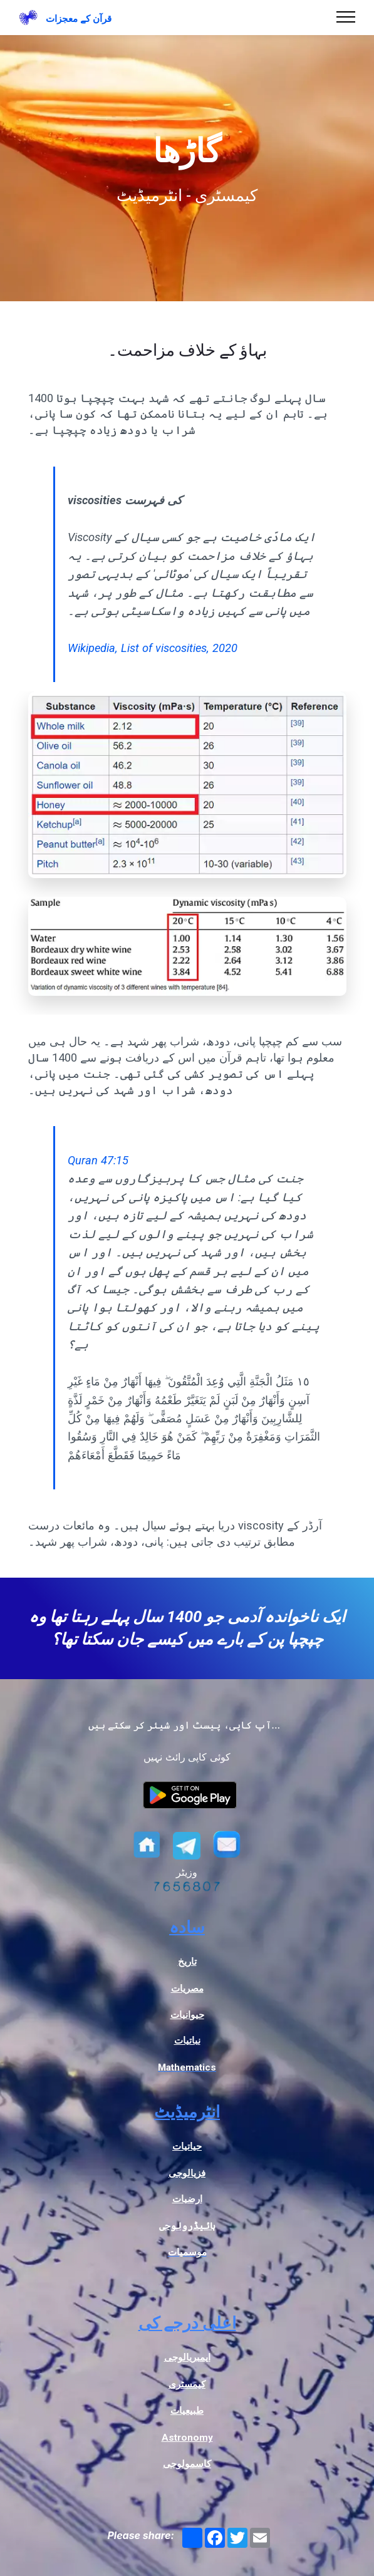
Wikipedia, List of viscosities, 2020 (152, 647)
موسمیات (187, 2252)
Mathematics (187, 2067)
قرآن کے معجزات (79, 18)
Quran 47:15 (98, 1160)
